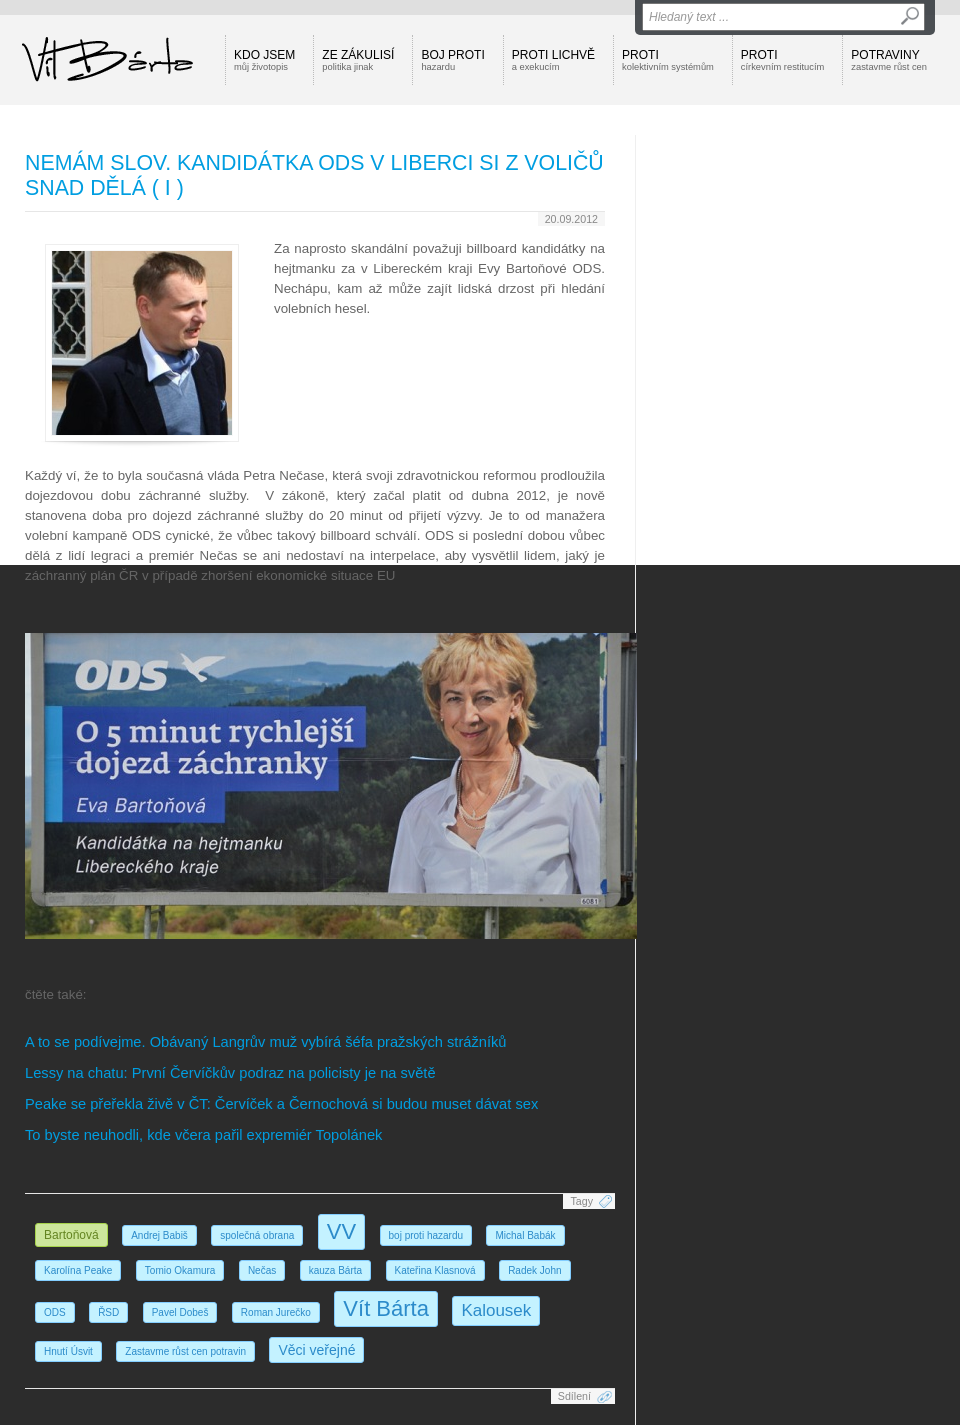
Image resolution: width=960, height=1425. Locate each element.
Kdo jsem (264, 60)
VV (341, 1231)
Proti (668, 60)
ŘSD (108, 1312)
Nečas (262, 1270)
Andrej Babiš (159, 1235)
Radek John (534, 1270)
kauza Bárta (335, 1270)
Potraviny (889, 60)
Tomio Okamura (180, 1270)
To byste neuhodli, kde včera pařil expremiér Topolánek (203, 1135)
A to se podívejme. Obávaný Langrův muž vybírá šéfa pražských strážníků (265, 1042)
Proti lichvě (553, 60)
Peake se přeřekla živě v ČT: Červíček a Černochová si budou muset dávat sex (281, 1104)
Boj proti (452, 60)
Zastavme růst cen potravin (185, 1351)
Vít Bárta (386, 1308)
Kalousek (496, 1310)
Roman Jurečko (276, 1312)
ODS (55, 1312)
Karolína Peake (78, 1270)
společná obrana (257, 1235)
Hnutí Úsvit (68, 1351)
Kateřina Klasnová (435, 1270)
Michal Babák (525, 1235)
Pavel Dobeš (180, 1312)
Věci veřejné (316, 1350)
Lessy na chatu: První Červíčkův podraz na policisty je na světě (230, 1073)
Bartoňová (71, 1235)
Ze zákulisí (358, 60)
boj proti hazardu (426, 1235)
